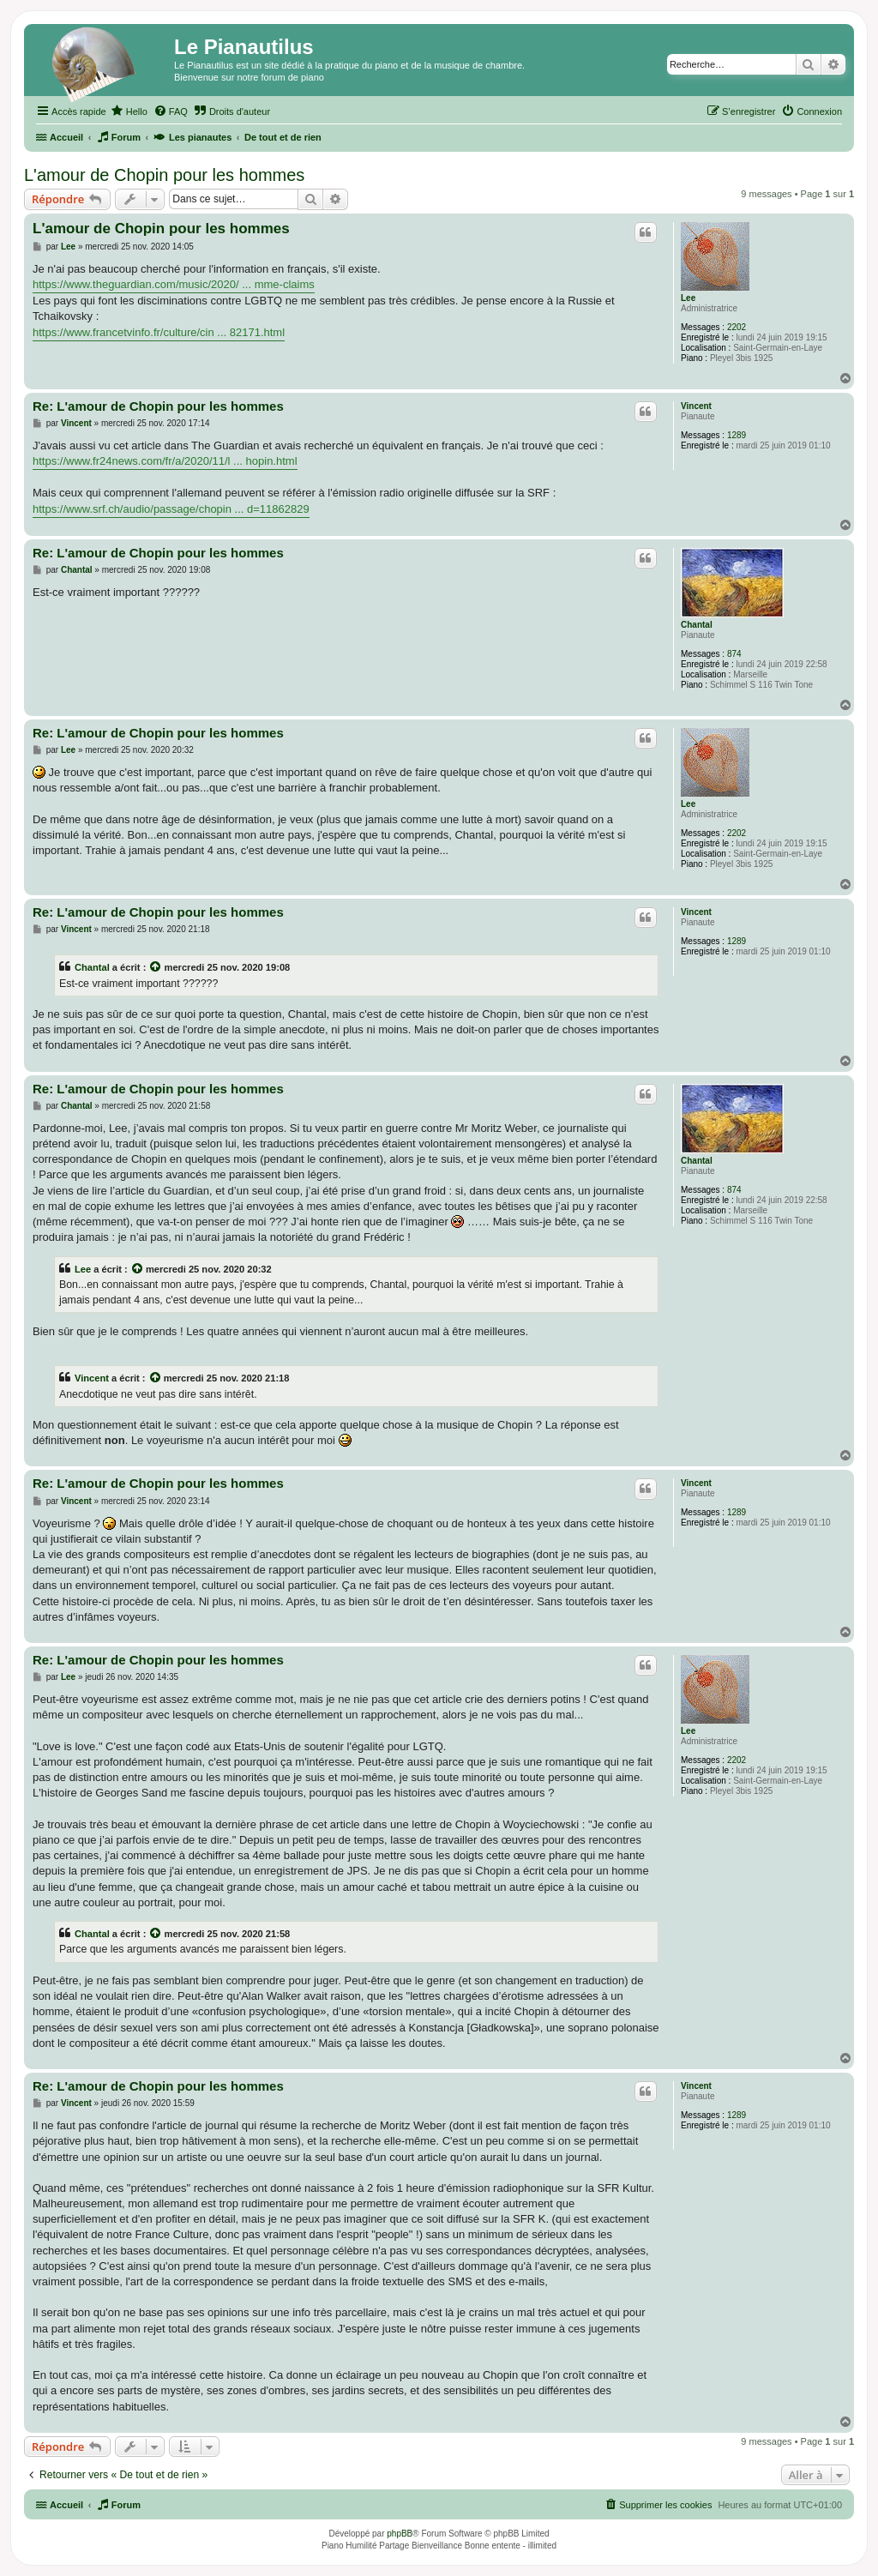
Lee (688, 298)
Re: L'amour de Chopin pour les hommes (158, 406)
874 (734, 654)
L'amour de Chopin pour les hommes (164, 175)
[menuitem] (129, 111)
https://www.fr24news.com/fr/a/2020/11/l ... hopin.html (165, 460)
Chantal (697, 624)
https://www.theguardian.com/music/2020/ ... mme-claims (174, 284)
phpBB (399, 2533)
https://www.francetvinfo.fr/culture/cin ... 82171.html (159, 332)
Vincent (696, 406)
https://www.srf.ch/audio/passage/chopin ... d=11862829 (171, 509)
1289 (736, 435)
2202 (736, 327)
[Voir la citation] (156, 967)
